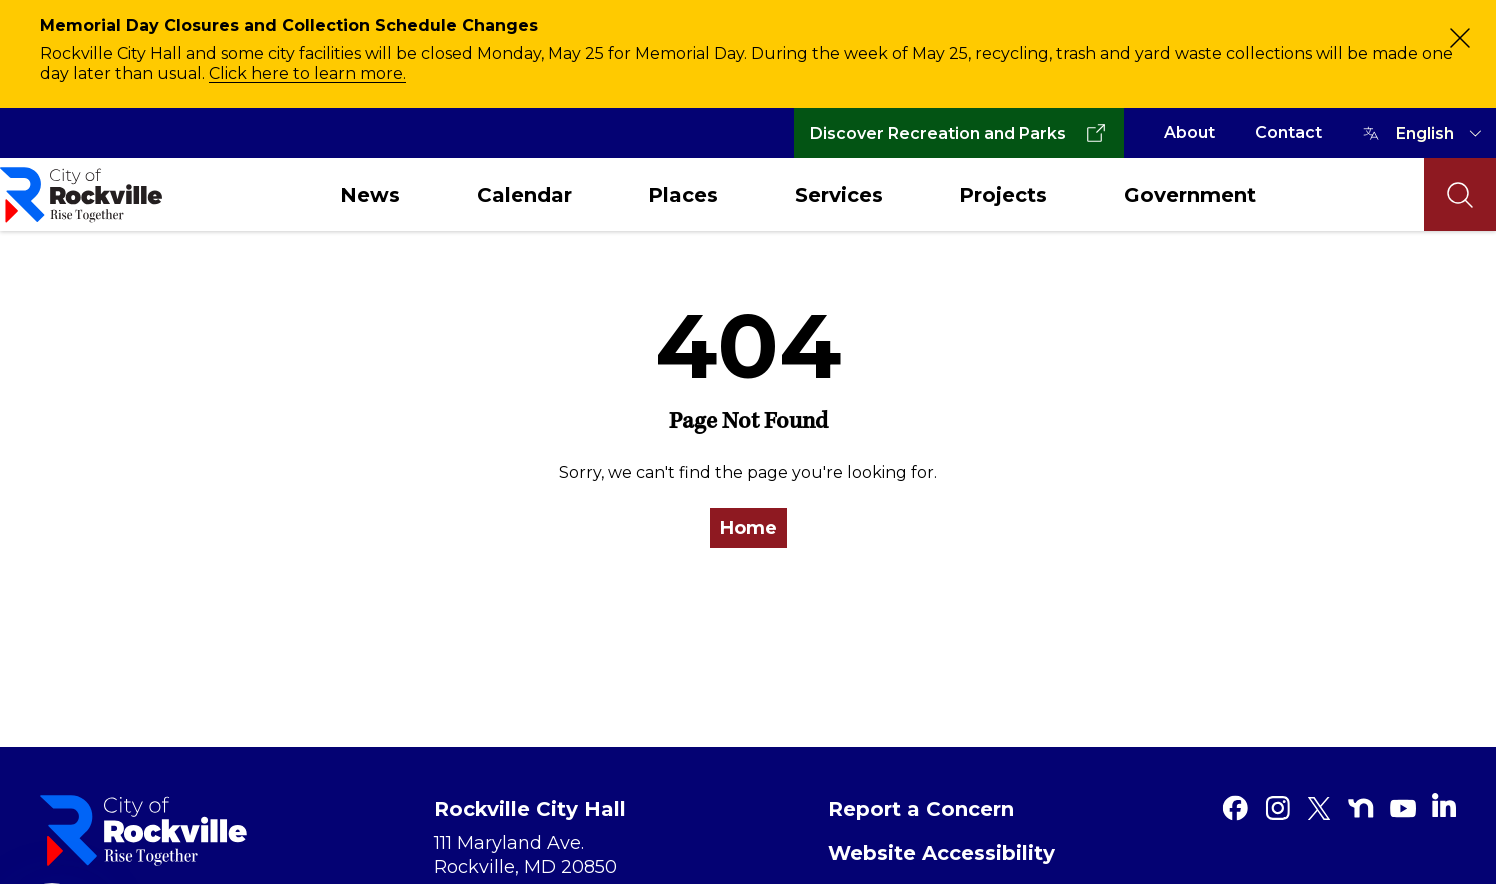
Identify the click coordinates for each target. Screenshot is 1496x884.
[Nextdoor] (1361, 808)
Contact (1288, 132)
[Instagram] (1277, 808)
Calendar (524, 195)
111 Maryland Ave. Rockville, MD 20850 (525, 855)
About (1189, 132)
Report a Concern (921, 809)
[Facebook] (1235, 808)
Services (839, 195)
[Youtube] (1403, 808)
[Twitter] (1319, 808)
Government (1190, 195)
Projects (1003, 195)
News (370, 195)
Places (683, 195)
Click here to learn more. (307, 73)
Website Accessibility (941, 853)
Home (748, 528)
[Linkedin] (1444, 805)
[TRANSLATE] (1442, 133)
